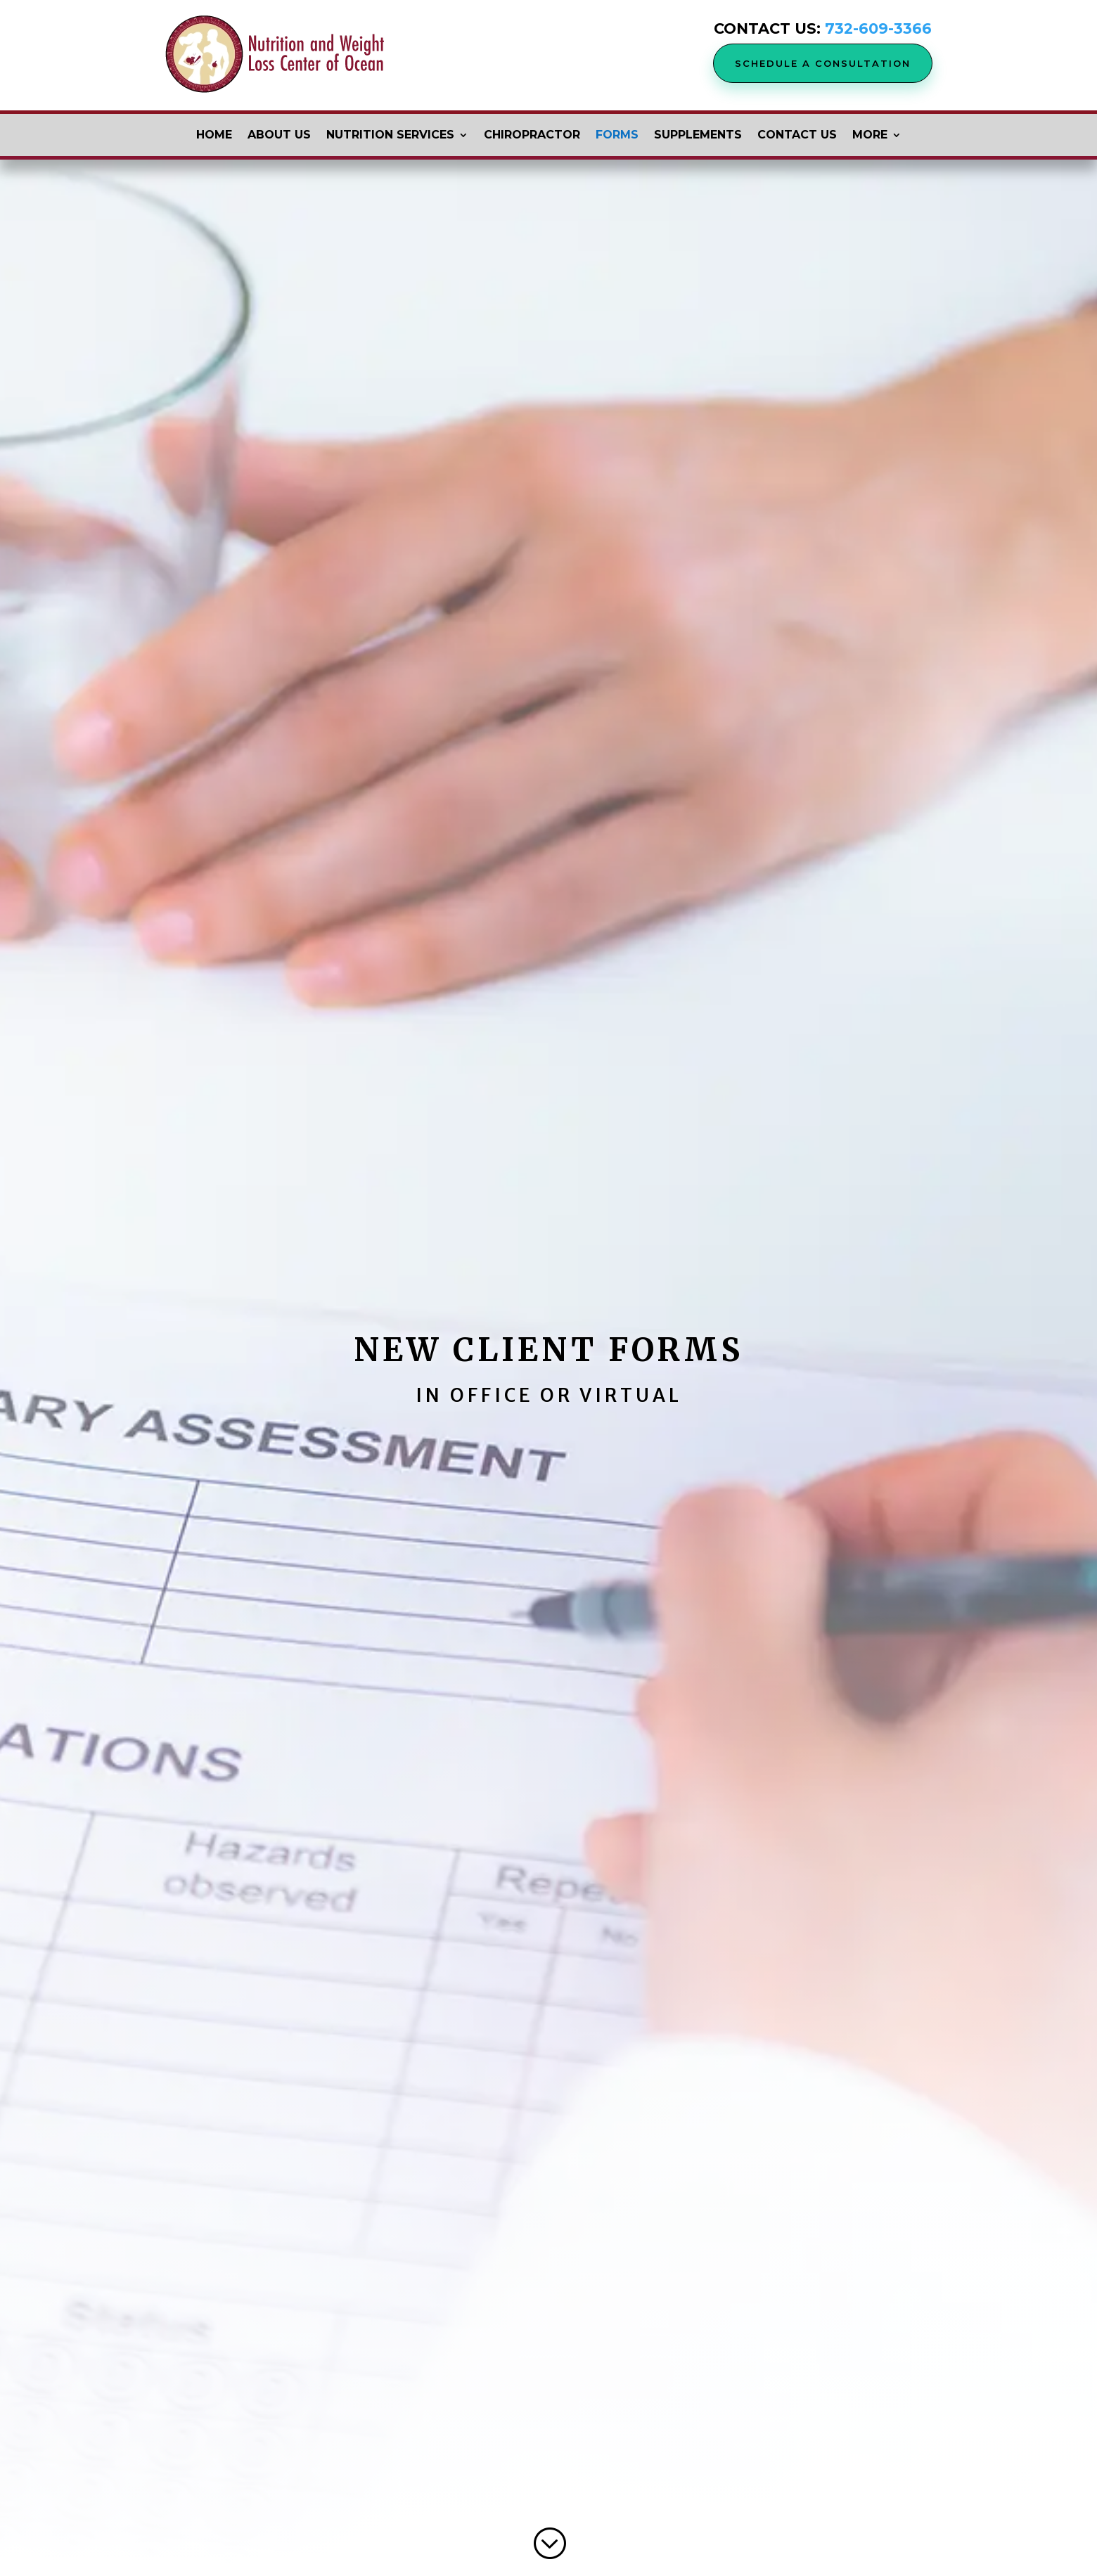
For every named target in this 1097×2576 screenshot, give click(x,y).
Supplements (698, 135)
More (869, 135)
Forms (617, 135)
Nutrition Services (390, 135)
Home (214, 135)
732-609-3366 (878, 28)
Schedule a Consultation (823, 63)
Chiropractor (532, 135)
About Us (279, 135)
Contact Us (797, 135)
